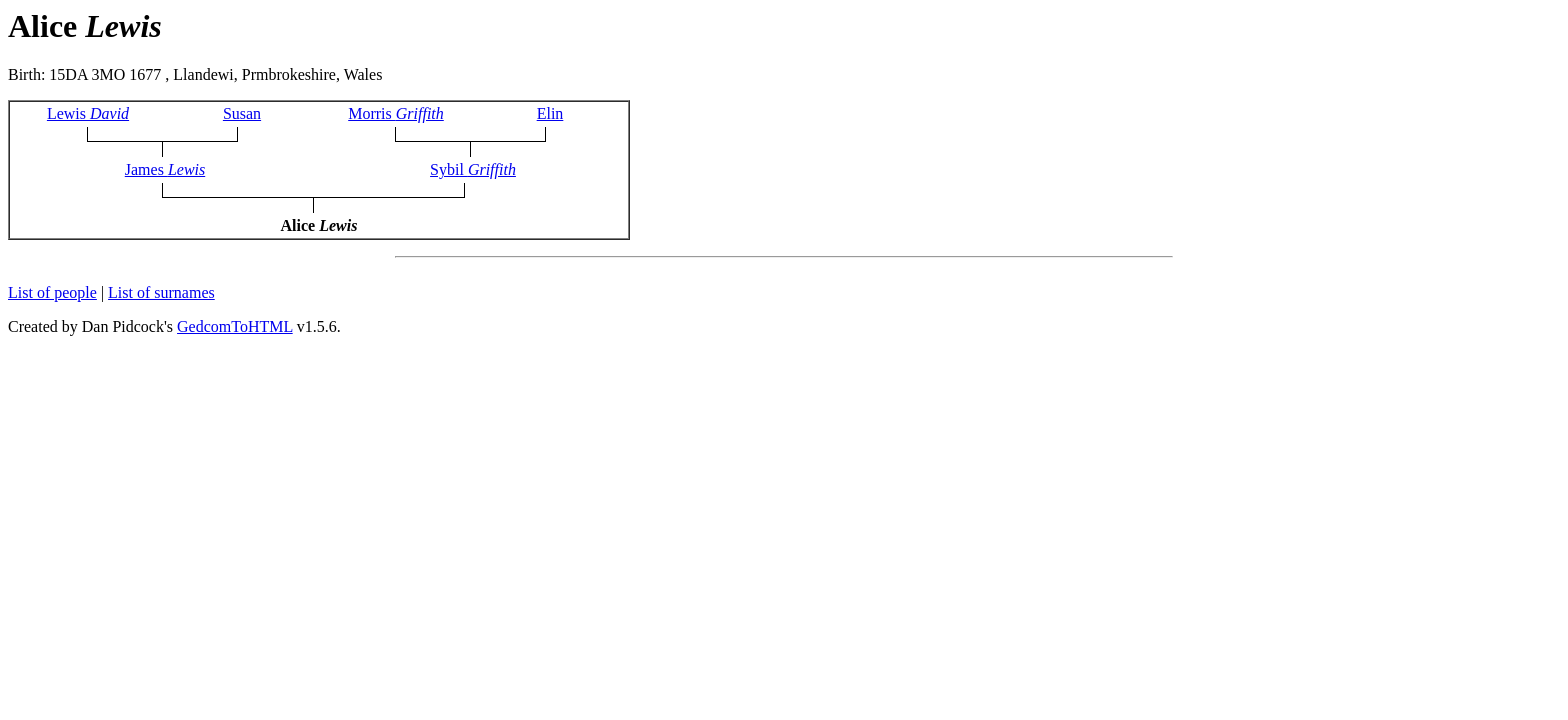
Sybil (473, 169)
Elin (550, 113)
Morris (396, 113)
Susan (242, 113)
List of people (52, 292)
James (165, 169)
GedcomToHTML (235, 326)
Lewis (88, 113)
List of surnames (161, 292)
